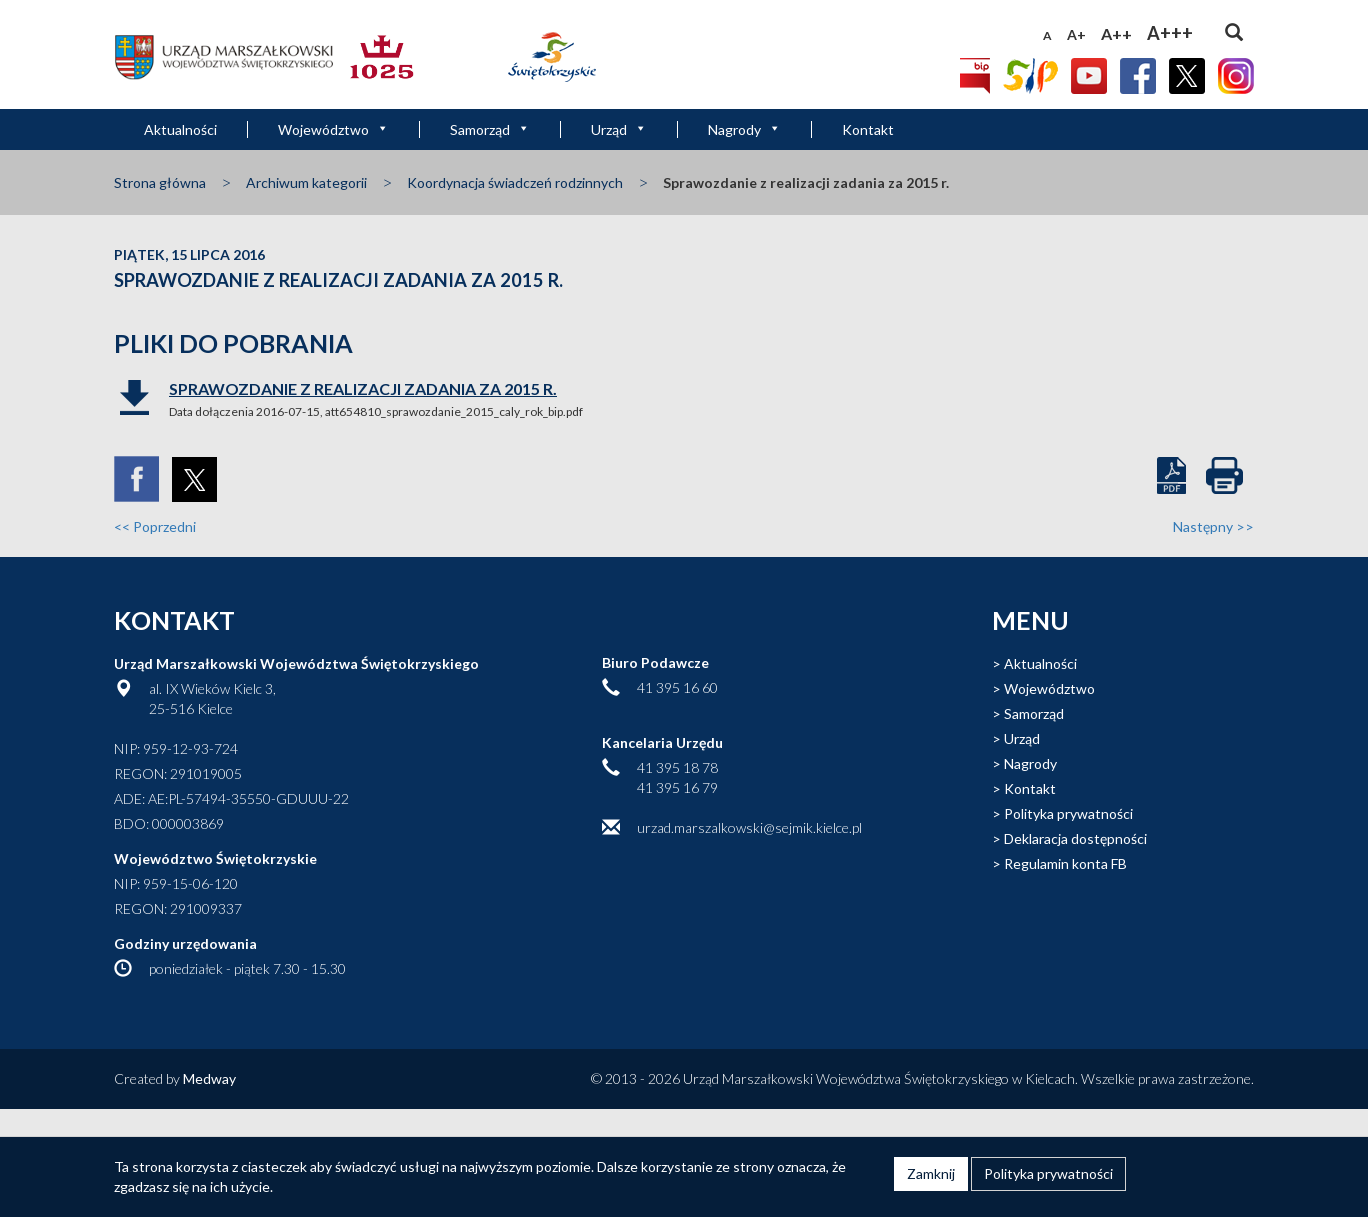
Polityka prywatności (1068, 813)
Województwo (333, 129)
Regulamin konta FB (1065, 863)
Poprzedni (155, 526)
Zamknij (931, 1173)
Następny (1213, 526)
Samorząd (490, 129)
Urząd (619, 129)
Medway (209, 1078)
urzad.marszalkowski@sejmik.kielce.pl (749, 827)
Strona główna (160, 182)
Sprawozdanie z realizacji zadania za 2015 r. (363, 388)
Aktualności (180, 129)
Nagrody (744, 129)
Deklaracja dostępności (1075, 838)
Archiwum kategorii (306, 182)
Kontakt (868, 129)
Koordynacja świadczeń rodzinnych (515, 182)
